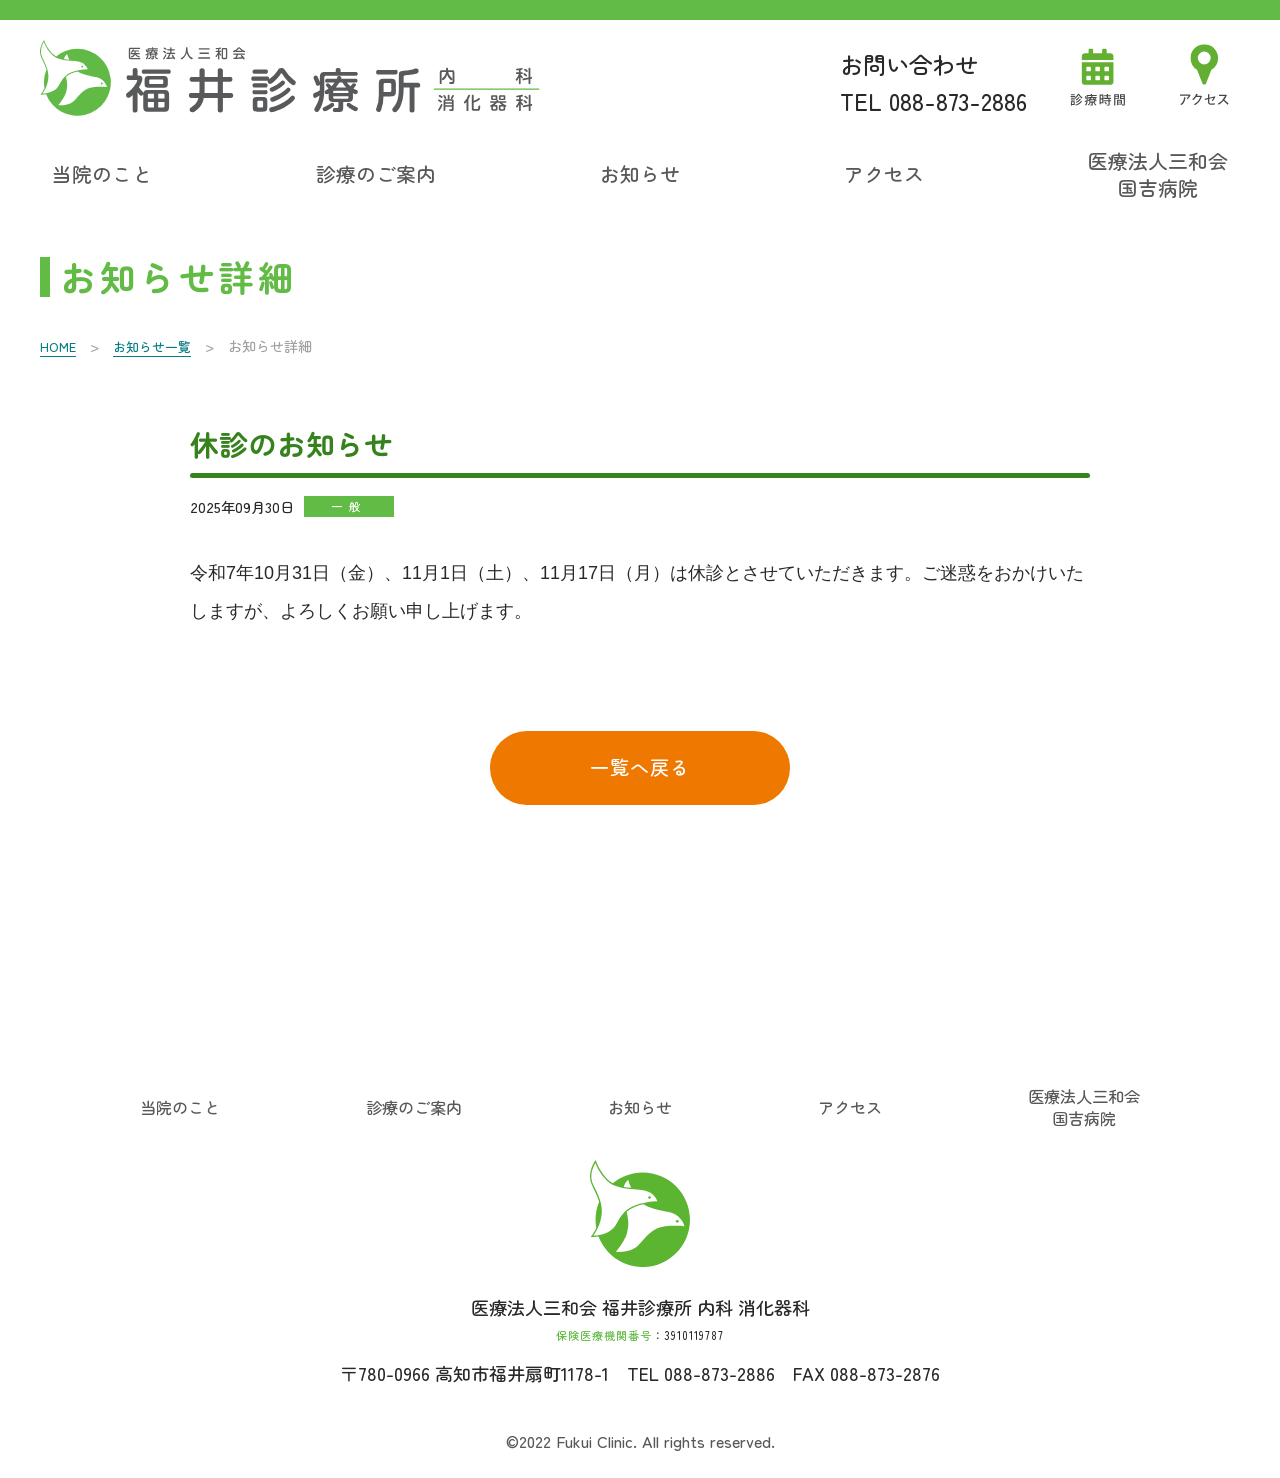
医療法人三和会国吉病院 (1158, 172)
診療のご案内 (376, 172)
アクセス (884, 172)
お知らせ (640, 172)
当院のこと (102, 172)
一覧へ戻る (639, 767)
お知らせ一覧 (158, 343)
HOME (59, 343)
